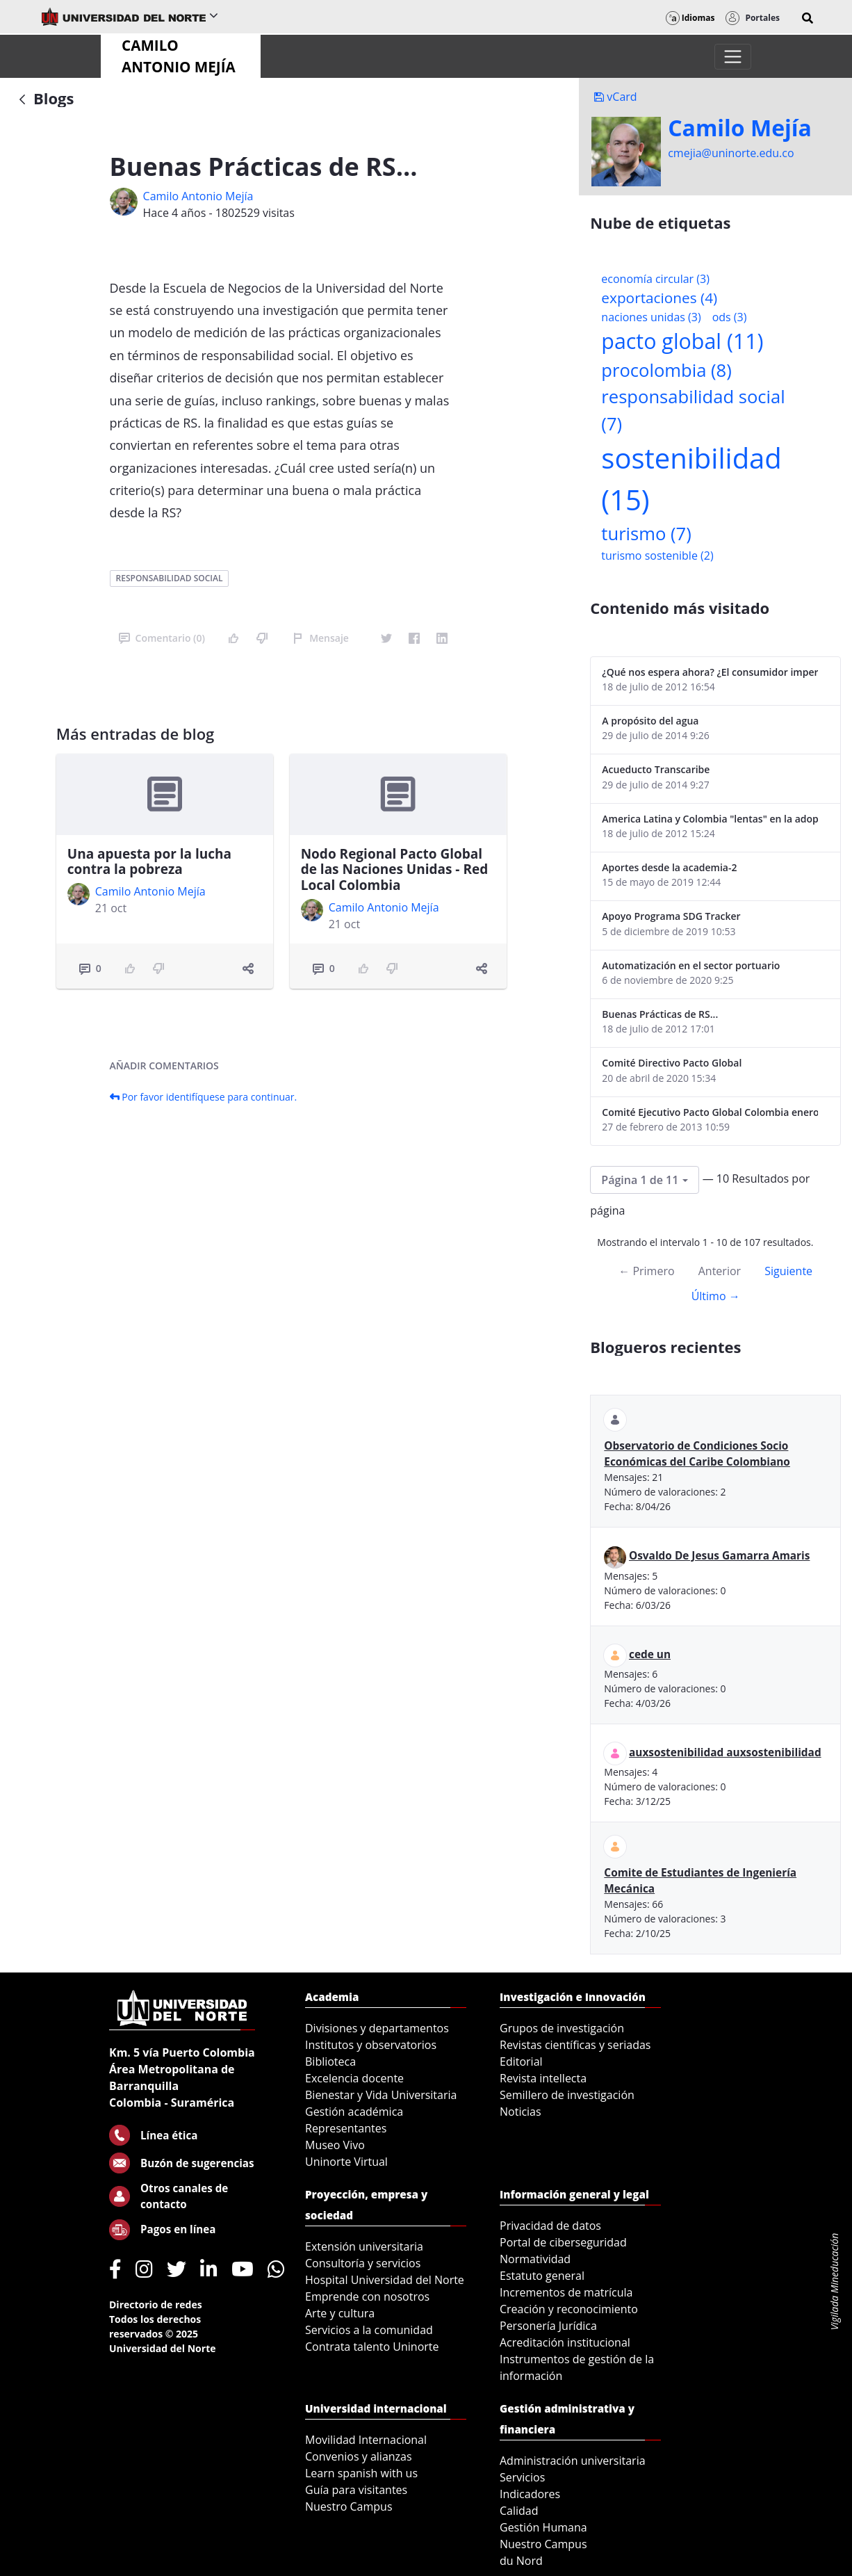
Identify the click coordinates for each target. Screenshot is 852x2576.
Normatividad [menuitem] (535, 2259)
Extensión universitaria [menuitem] (364, 2246)
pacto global (682, 341)
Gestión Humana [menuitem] (543, 2527)
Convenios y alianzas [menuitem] (358, 2456)
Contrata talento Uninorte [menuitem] (372, 2346)
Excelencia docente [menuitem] (354, 2078)
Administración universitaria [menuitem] (573, 2460)
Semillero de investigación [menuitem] (567, 2095)
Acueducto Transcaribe (656, 769)
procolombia (666, 370)
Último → (715, 1296)
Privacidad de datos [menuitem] (550, 2225)
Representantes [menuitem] (345, 2128)
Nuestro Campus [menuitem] (349, 2506)
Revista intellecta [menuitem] (543, 2078)
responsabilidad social (169, 578)
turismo (646, 533)
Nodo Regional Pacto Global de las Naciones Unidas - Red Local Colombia (395, 870)
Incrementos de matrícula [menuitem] (566, 2292)
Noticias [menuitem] (520, 2111)
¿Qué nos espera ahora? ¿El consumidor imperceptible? (710, 672)
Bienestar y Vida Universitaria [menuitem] (381, 2095)
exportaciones (659, 297)
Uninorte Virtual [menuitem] (346, 2161)
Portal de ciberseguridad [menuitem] (563, 2242)
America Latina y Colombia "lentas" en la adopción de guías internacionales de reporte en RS (710, 818)
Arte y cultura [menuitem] (340, 2313)
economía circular (655, 278)
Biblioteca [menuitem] (330, 2061)
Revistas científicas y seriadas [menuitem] (575, 2044)
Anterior (719, 1271)
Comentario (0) (162, 638)
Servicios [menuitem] (522, 2477)
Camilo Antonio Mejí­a (198, 196)
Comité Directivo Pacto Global (672, 1062)
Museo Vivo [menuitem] (335, 2145)
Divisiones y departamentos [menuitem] (377, 2028)
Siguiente (788, 1271)
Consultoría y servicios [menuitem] (362, 2263)
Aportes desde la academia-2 (669, 867)
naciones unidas (651, 317)
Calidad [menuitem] (519, 2510)
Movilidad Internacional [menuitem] (366, 2439)
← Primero (646, 1271)
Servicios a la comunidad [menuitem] (369, 2330)
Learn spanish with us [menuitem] (361, 2473)
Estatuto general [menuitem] (542, 2275)
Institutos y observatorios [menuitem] (370, 2044)
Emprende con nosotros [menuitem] (367, 2296)
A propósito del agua (650, 720)
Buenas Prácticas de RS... (660, 1014)
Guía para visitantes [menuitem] (356, 2489)
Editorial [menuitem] (521, 2061)
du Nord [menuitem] (521, 2560)
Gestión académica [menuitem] (354, 2111)
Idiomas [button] (690, 18)
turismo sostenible (657, 555)
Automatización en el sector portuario (691, 965)
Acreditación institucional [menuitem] (565, 2342)
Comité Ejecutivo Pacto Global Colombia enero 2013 (710, 1112)
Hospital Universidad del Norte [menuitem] (384, 2279)
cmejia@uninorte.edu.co (731, 153)
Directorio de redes (155, 2304)
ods (729, 317)
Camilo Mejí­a (740, 128)
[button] (807, 18)
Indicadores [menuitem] (530, 2494)
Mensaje (321, 638)
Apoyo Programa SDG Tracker (671, 916)
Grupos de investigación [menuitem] (562, 2028)
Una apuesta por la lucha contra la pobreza (149, 862)
